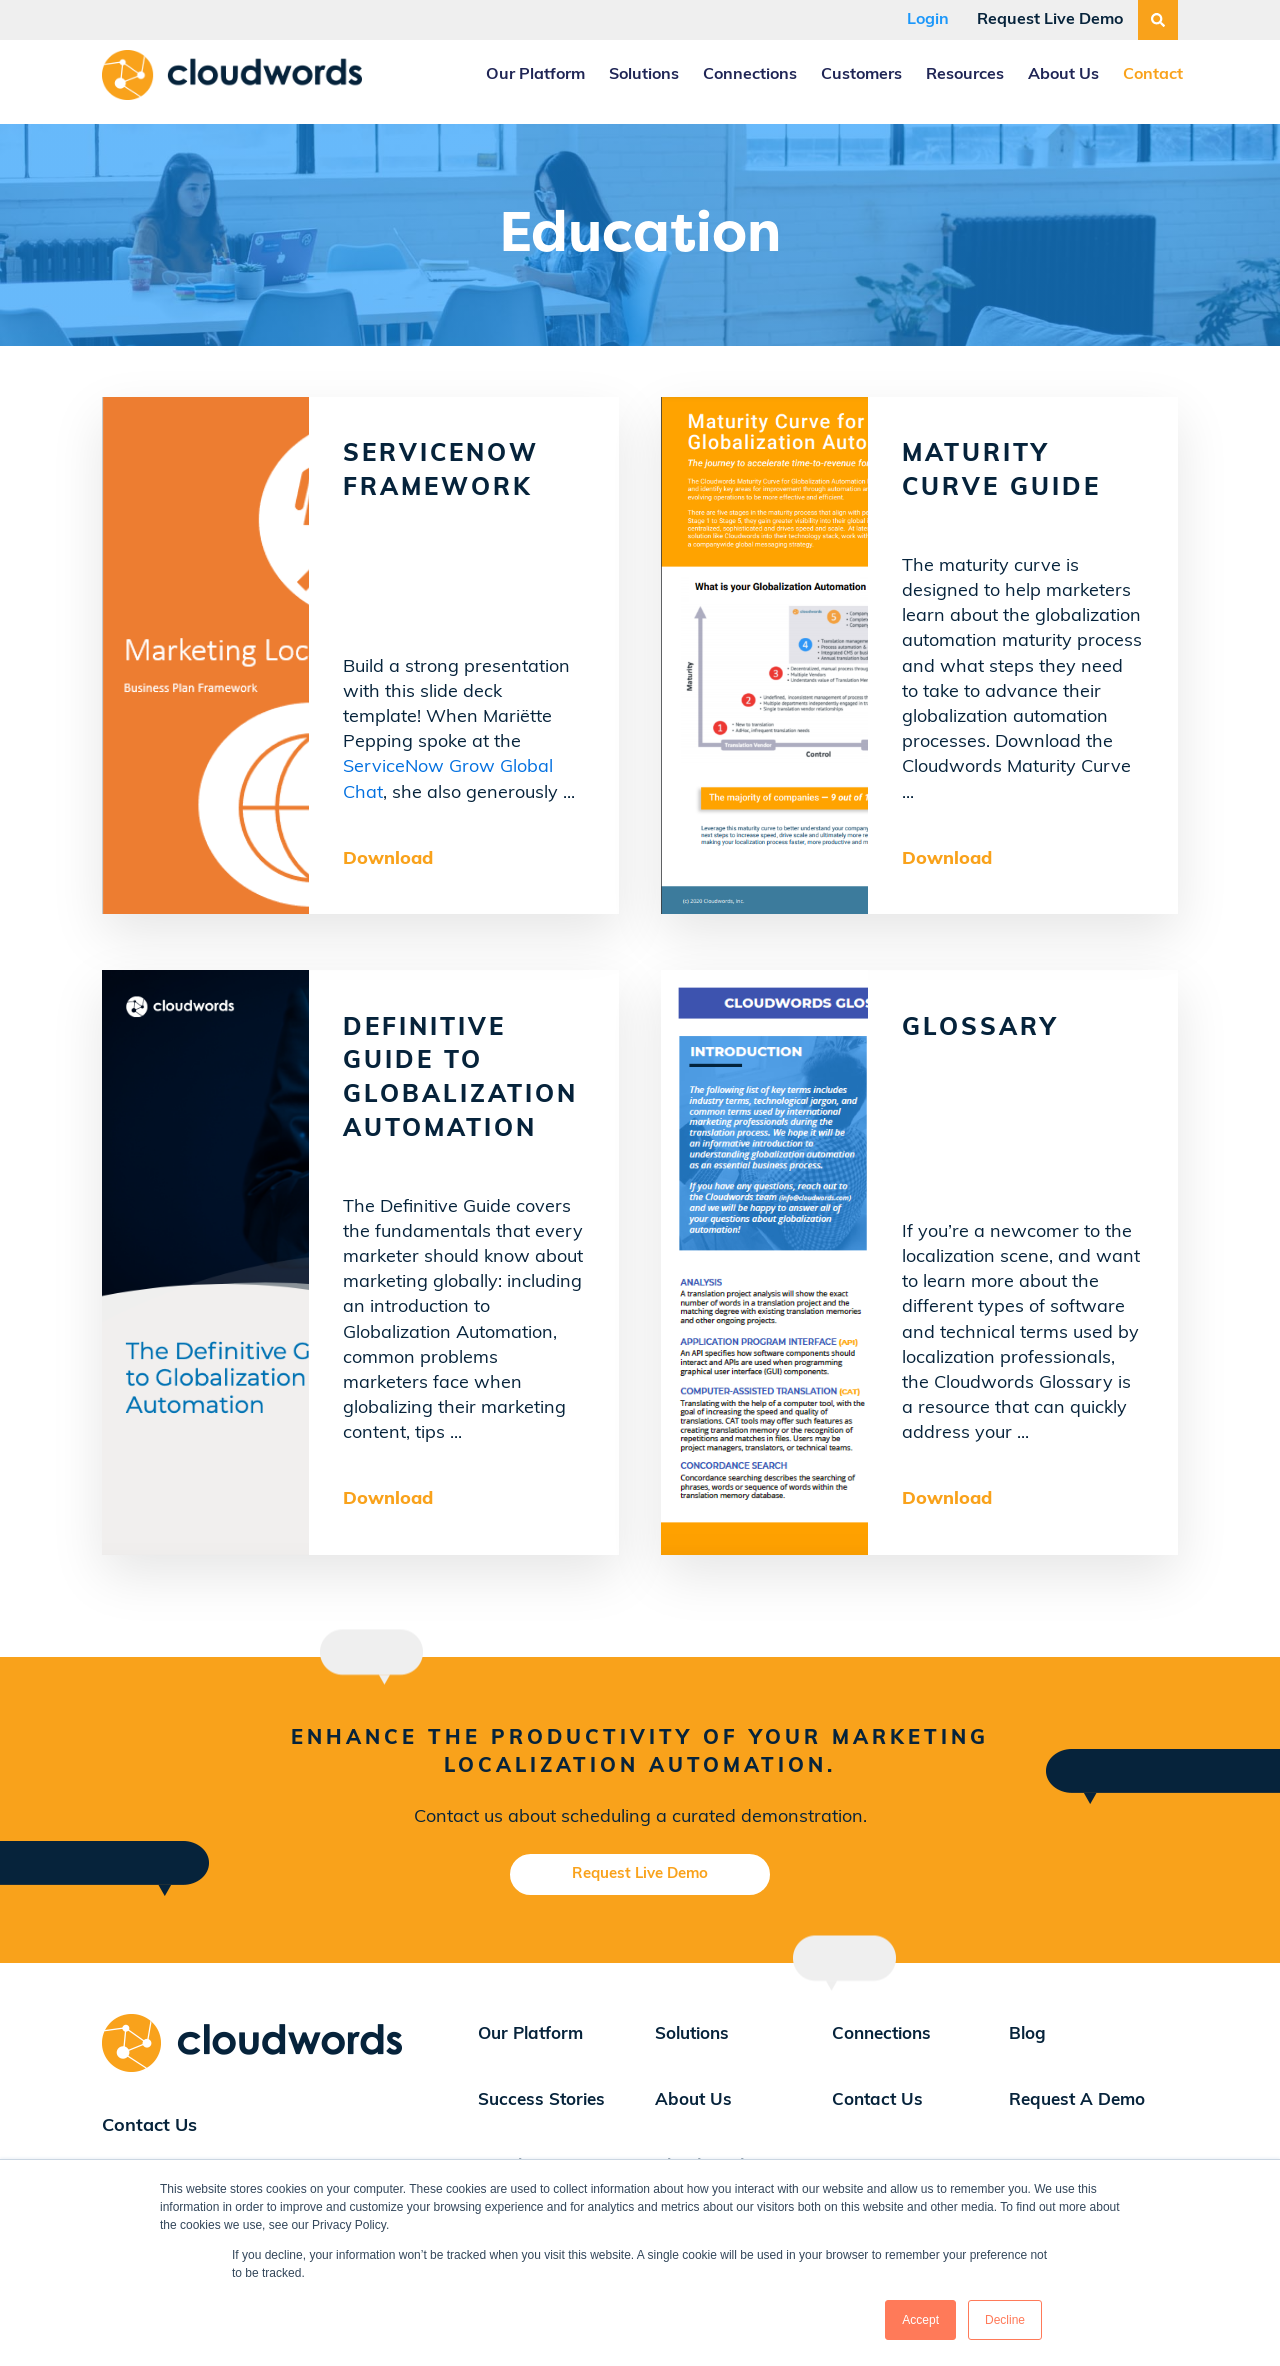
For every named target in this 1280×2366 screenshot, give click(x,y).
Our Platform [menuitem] (535, 75)
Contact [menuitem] (1153, 75)
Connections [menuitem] (750, 75)
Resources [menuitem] (965, 75)
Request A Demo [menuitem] (1077, 2100)
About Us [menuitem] (1063, 75)
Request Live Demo (1050, 20)
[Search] (1158, 20)
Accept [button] (920, 2320)
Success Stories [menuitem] (541, 2100)
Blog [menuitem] (1027, 2034)
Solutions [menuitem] (644, 75)
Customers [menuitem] (861, 75)
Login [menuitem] (928, 20)
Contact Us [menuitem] (877, 2100)
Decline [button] (1005, 2320)
